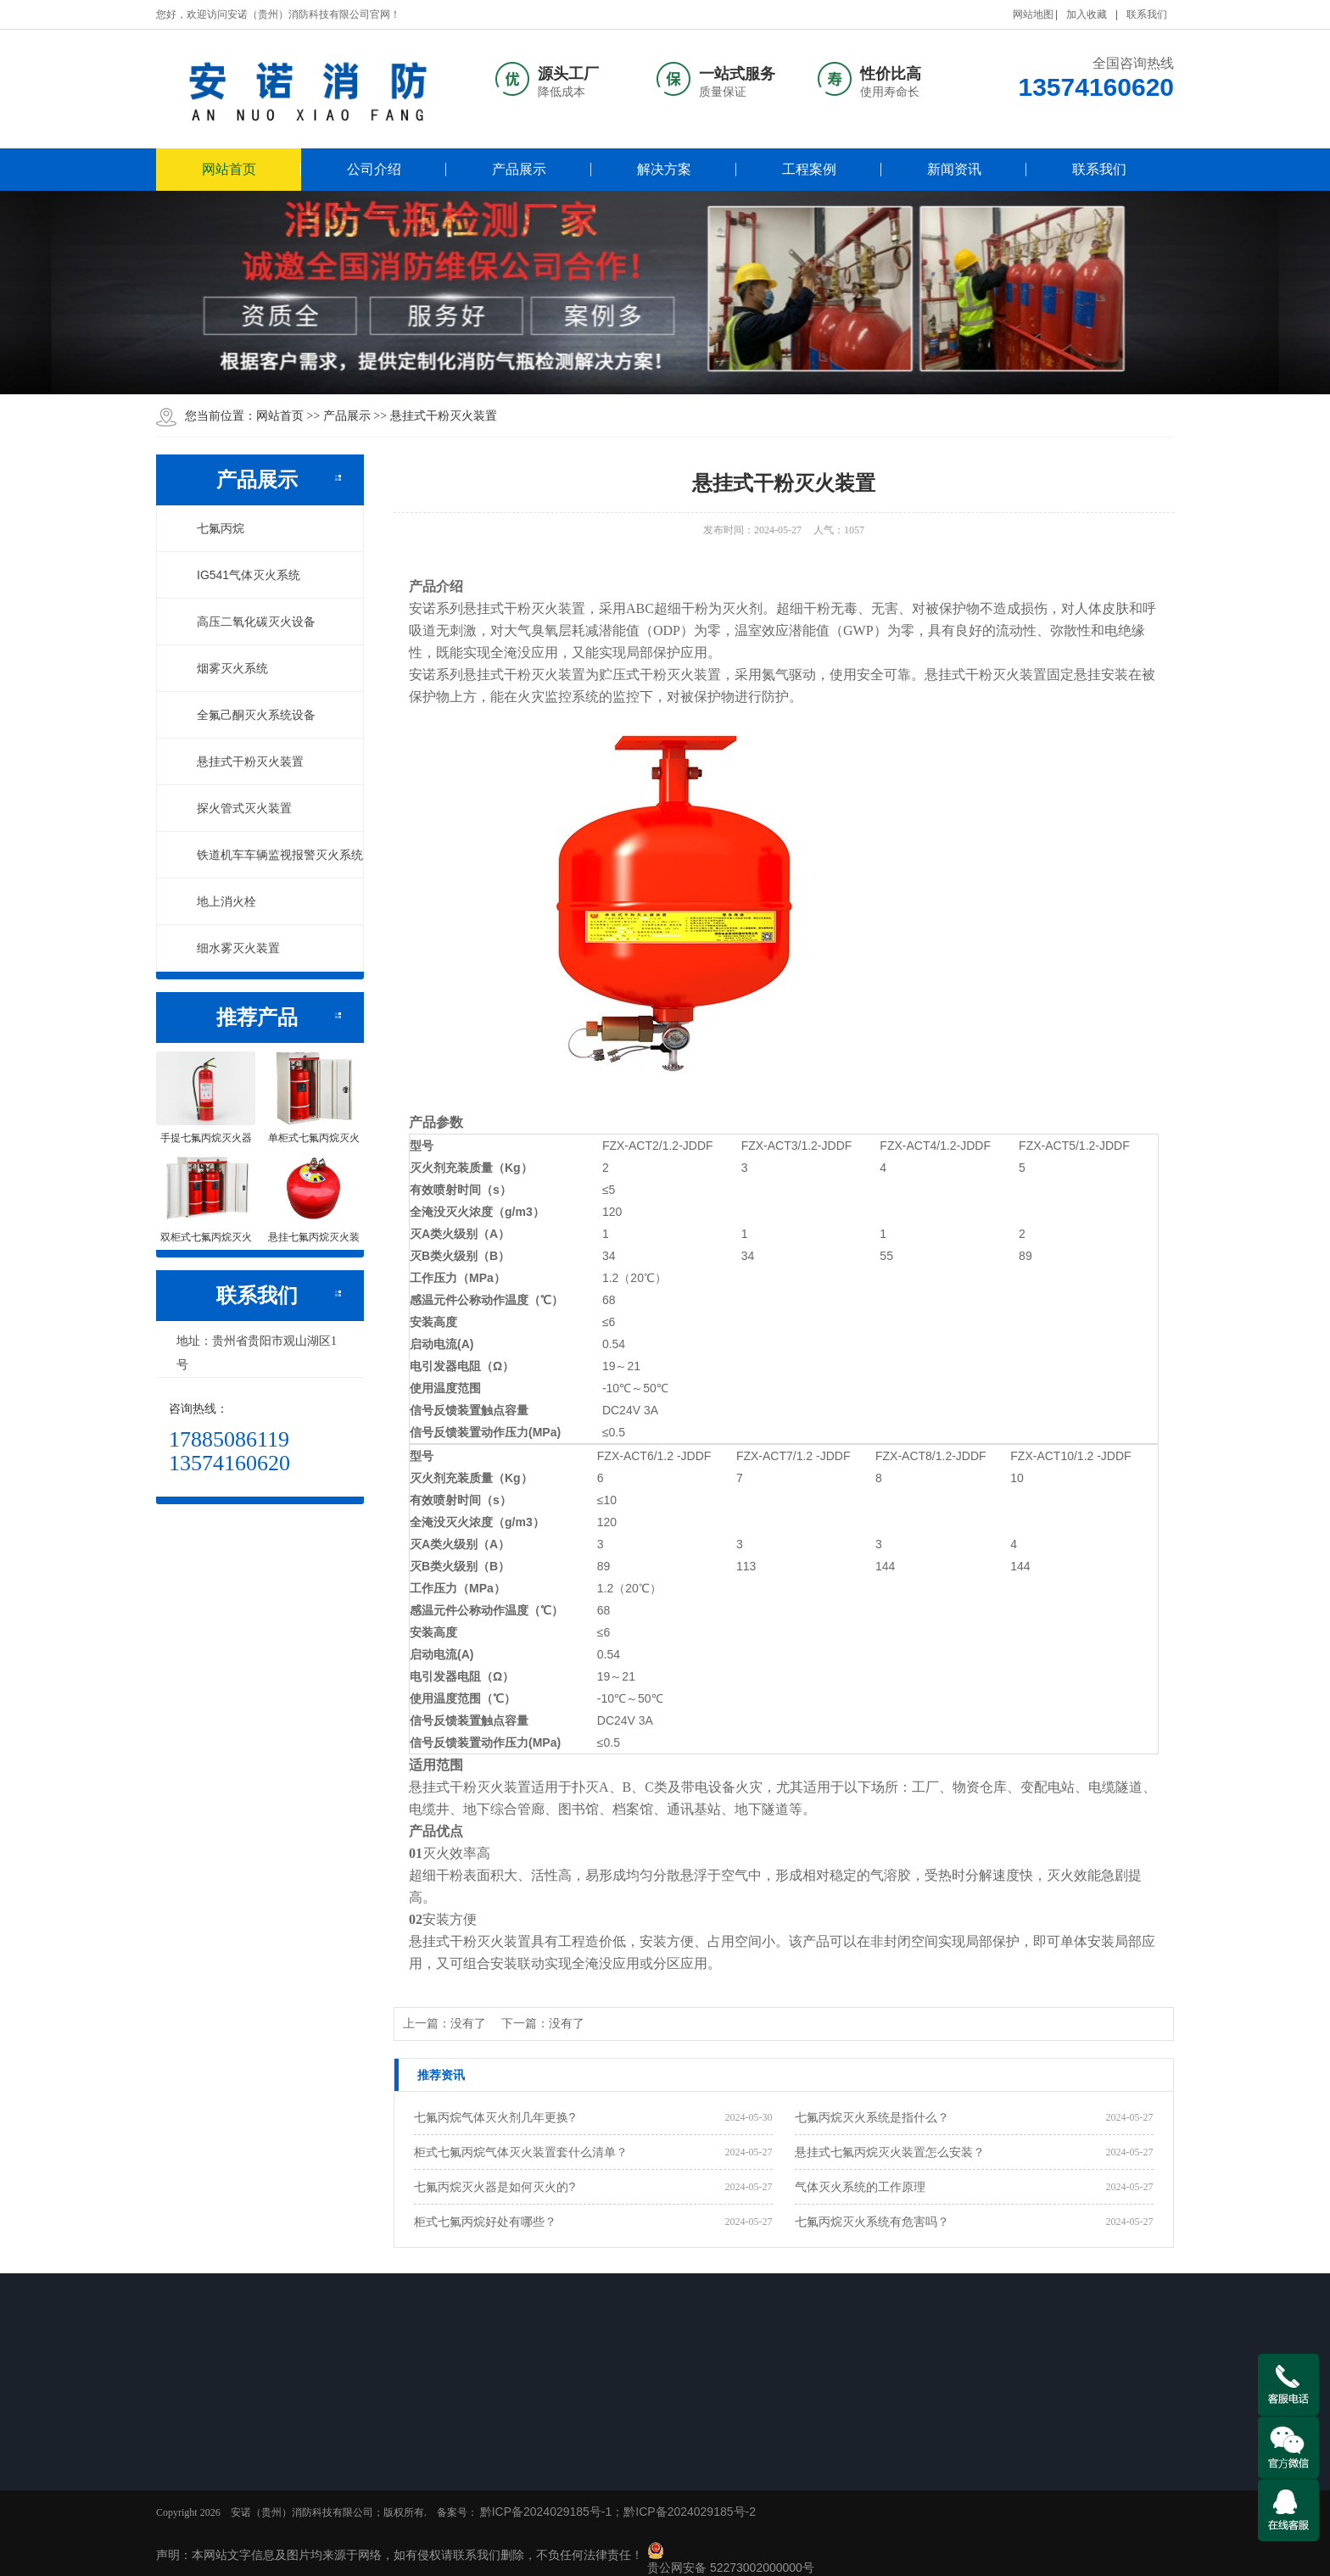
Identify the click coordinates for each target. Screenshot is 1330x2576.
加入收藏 (1086, 14)
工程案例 (809, 169)
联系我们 (1146, 14)
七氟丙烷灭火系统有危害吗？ (872, 2221)
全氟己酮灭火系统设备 (247, 715)
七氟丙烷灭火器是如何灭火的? (494, 2187)
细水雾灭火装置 (229, 948)
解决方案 (664, 169)
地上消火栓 (217, 901)
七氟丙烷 (211, 528)
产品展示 (519, 169)
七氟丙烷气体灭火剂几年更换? (494, 2117)
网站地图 (1033, 14)
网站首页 (229, 169)
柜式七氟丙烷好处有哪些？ (485, 2221)
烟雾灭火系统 (223, 668)
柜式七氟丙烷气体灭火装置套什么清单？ (521, 2152)
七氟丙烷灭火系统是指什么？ (872, 2117)
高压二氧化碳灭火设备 (247, 621)
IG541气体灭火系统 (239, 575)
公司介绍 (374, 169)
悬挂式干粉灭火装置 (443, 415)
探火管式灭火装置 (235, 808)
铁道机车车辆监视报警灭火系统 (270, 854)
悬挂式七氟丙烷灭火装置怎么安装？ (890, 2152)
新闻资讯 (954, 169)
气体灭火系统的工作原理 (860, 2187)
